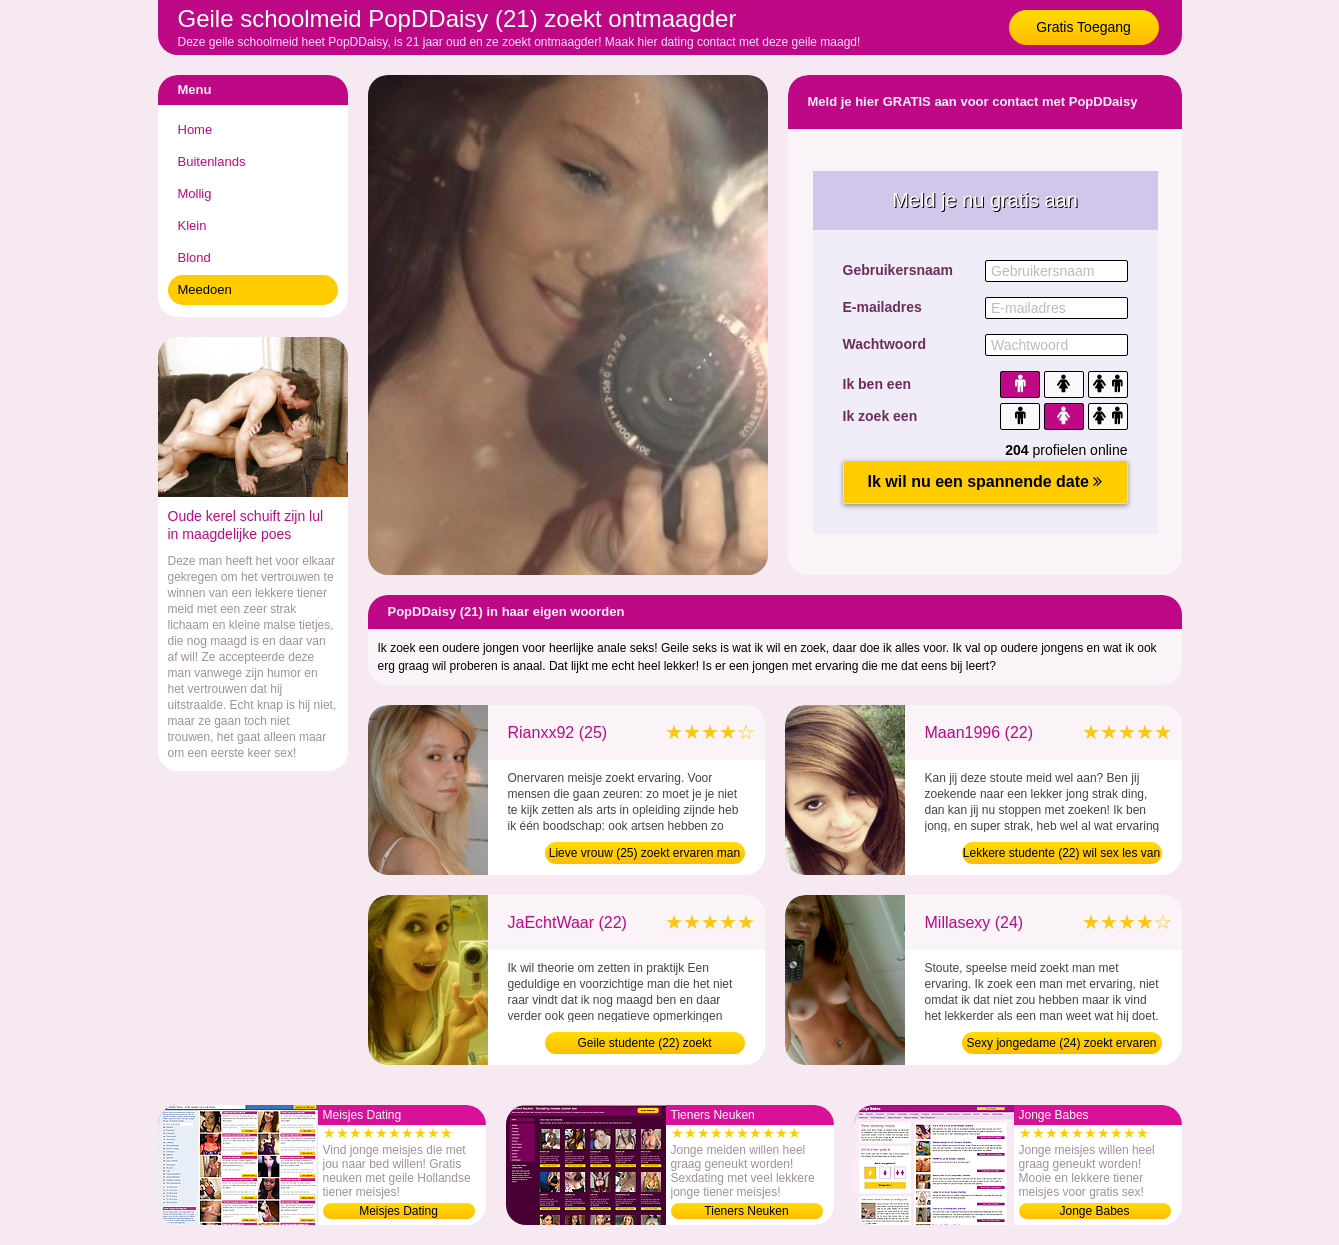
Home (195, 129)
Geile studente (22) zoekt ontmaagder (644, 1045)
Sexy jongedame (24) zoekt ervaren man (1061, 1045)
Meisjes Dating (398, 1211)
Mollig (195, 193)
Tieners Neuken (746, 1211)
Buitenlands (212, 161)
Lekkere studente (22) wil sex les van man (1061, 855)
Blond (194, 257)
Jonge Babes (1094, 1211)
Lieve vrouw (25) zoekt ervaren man (644, 853)
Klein (192, 225)
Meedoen (205, 289)
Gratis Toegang (1083, 27)
